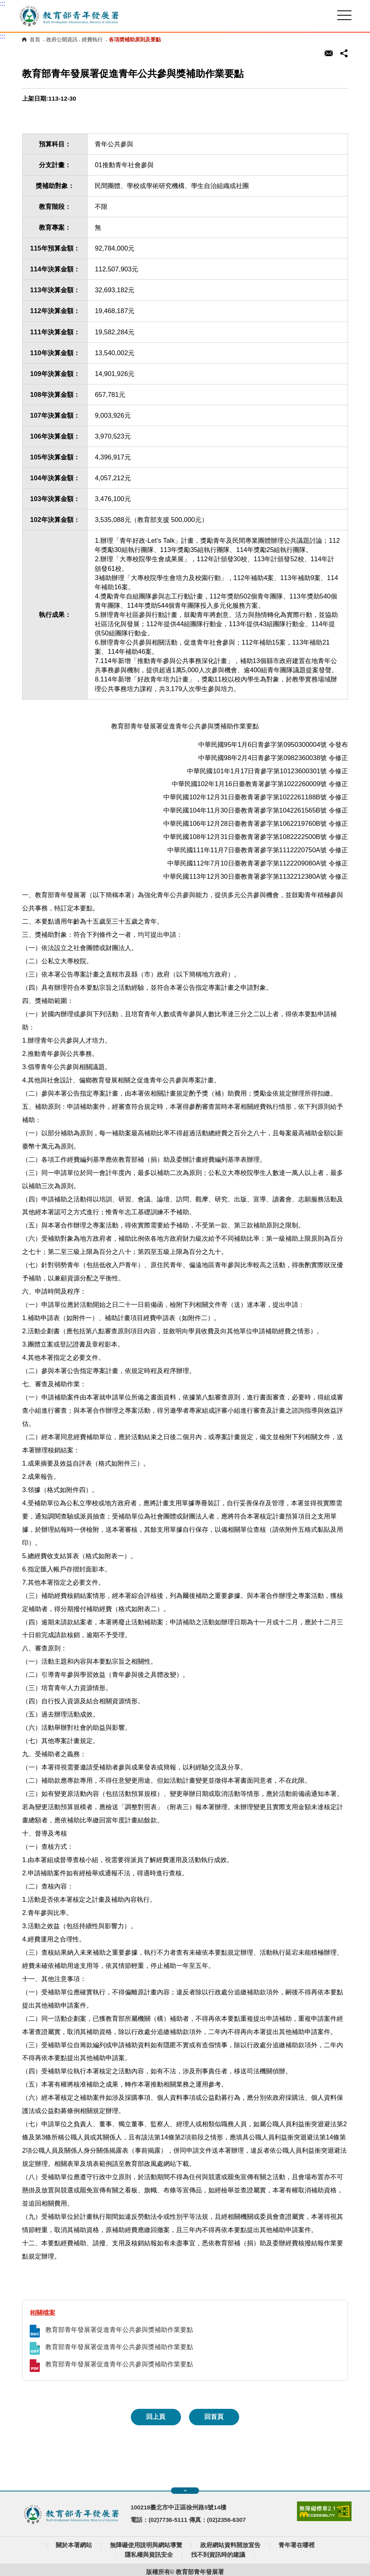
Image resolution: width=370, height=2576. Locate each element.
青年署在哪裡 (297, 2545)
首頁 (35, 39)
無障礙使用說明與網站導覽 (146, 2545)
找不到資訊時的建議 (218, 2555)
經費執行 (92, 39)
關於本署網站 (74, 2545)
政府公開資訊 (61, 39)
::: (2, 3)
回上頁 (155, 2416)
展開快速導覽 (185, 2490)
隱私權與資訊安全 (149, 2555)
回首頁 (214, 2416)
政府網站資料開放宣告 (230, 2545)
